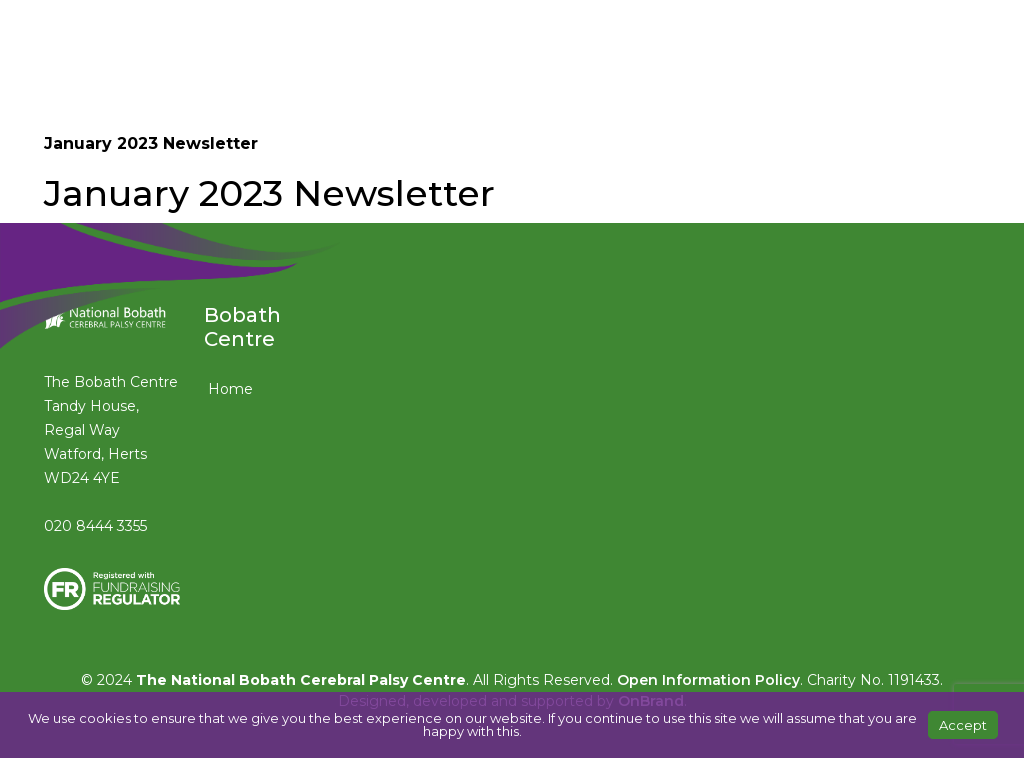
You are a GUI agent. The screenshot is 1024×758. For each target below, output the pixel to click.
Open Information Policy (708, 680)
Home (230, 389)
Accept (963, 725)
